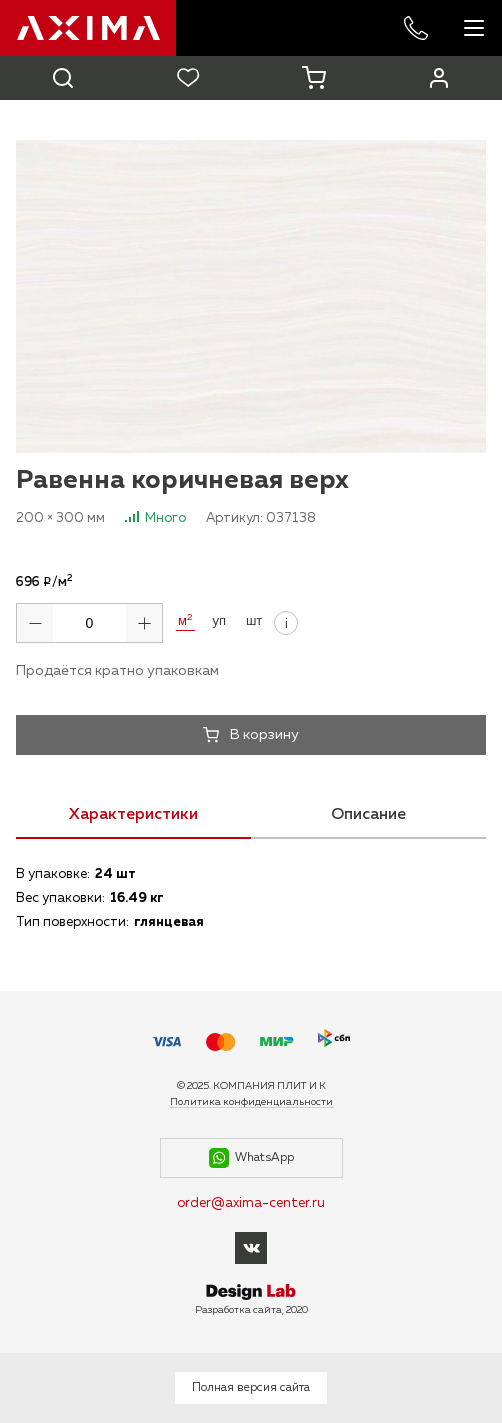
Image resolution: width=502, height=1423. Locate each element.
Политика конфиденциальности (251, 1102)
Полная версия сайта (251, 1388)
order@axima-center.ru (251, 1203)
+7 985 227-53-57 (416, 28)
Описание (368, 815)
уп (219, 621)
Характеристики (133, 815)
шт (254, 621)
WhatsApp (251, 1158)
